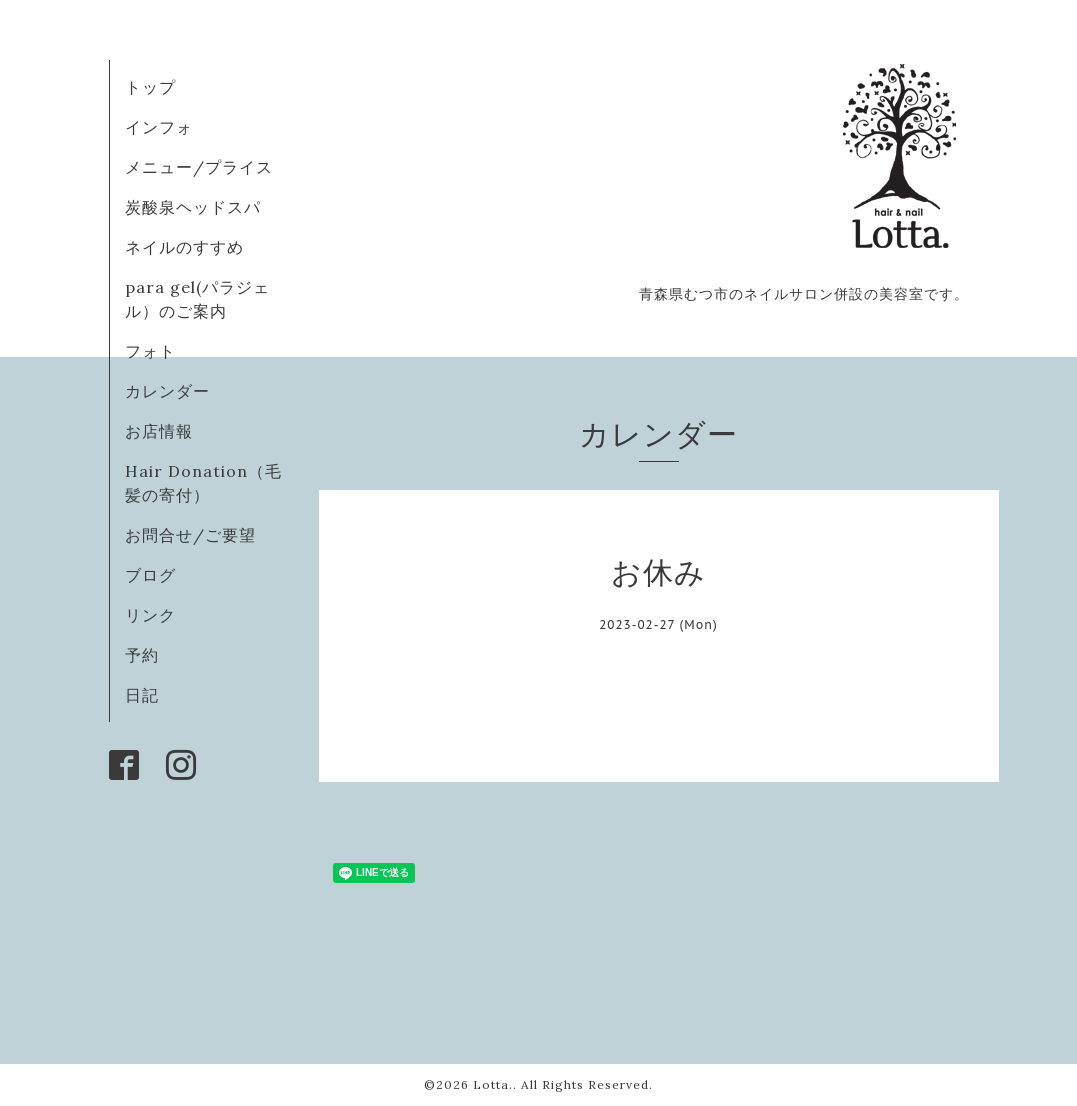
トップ (150, 87)
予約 (142, 655)
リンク (150, 615)
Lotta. (493, 1084)
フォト (150, 351)
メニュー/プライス (199, 167)
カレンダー (167, 391)
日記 (142, 695)
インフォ (159, 127)
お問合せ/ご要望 (190, 535)
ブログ (150, 575)
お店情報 (159, 431)
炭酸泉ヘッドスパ (193, 207)
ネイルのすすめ (184, 247)
